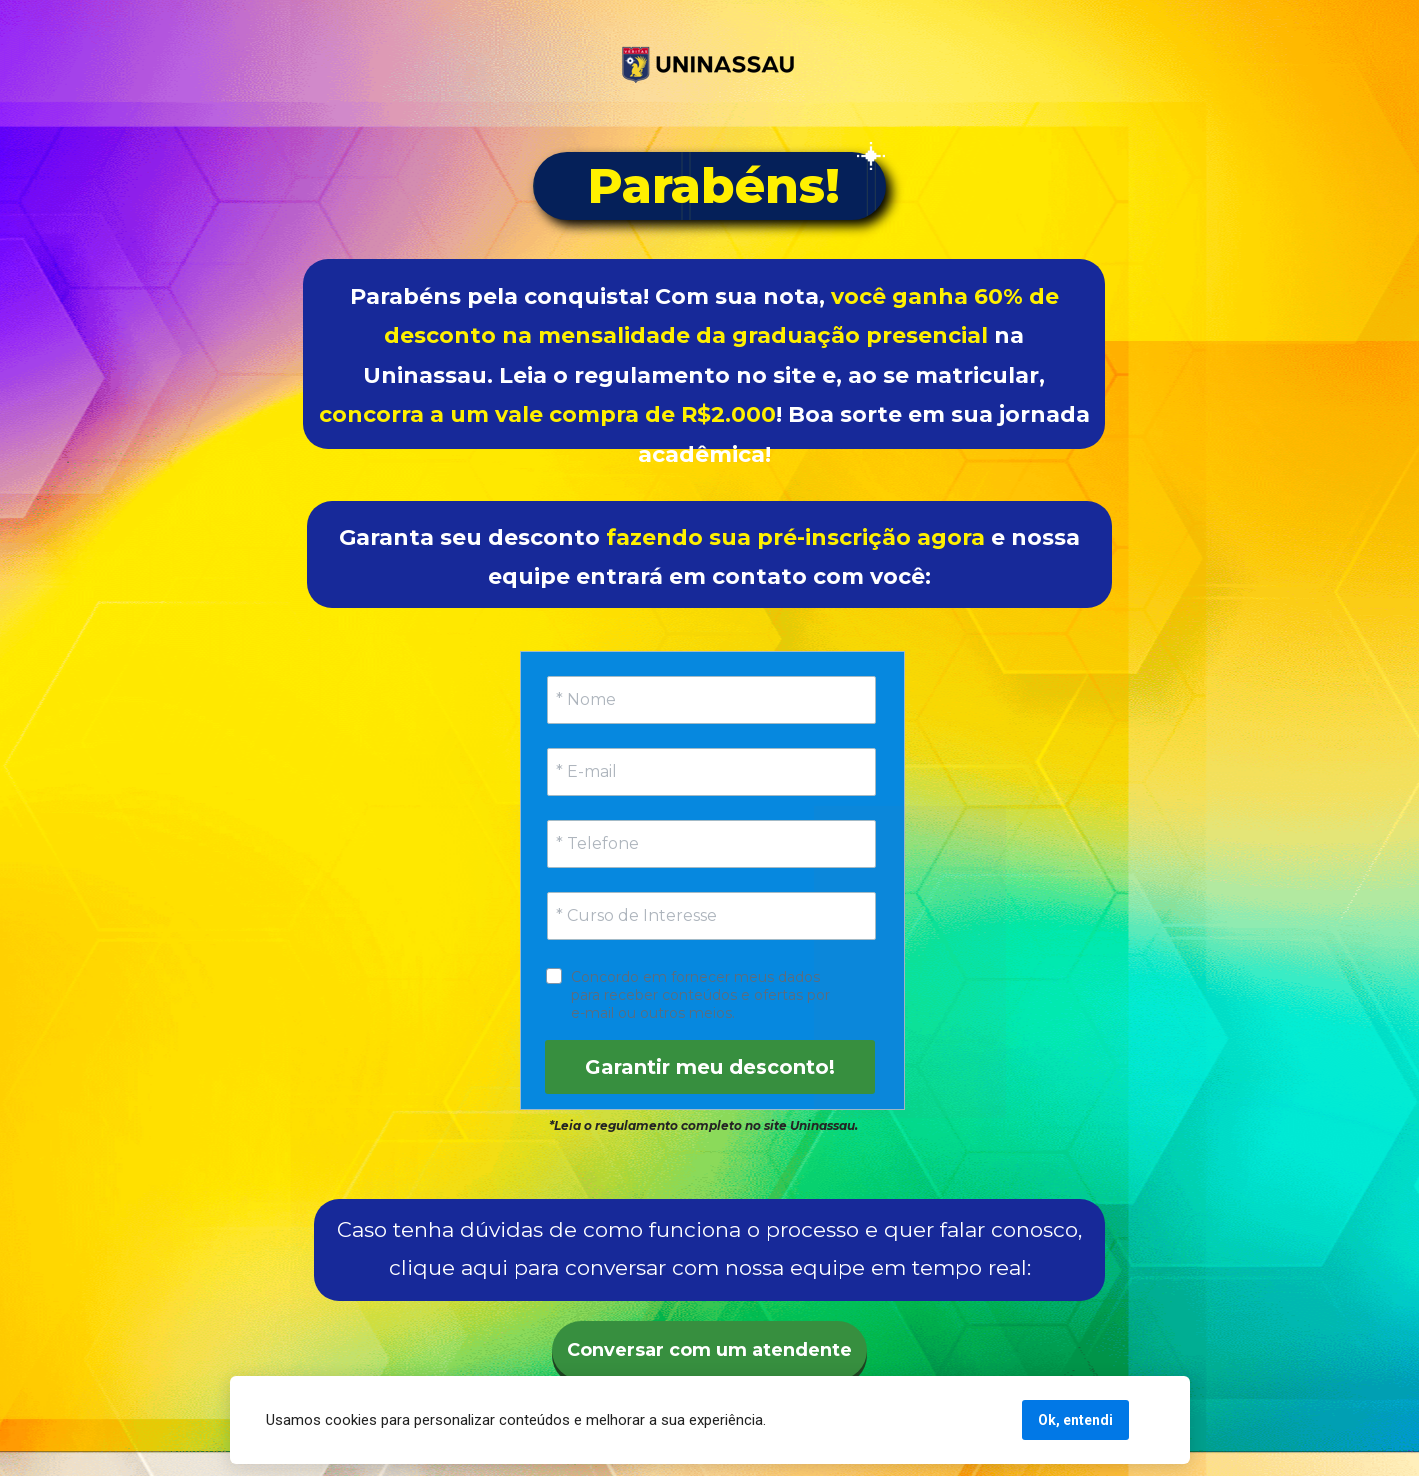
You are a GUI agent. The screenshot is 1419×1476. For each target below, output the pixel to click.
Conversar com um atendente (709, 1350)
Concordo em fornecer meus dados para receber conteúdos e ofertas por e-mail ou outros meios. (702, 995)
